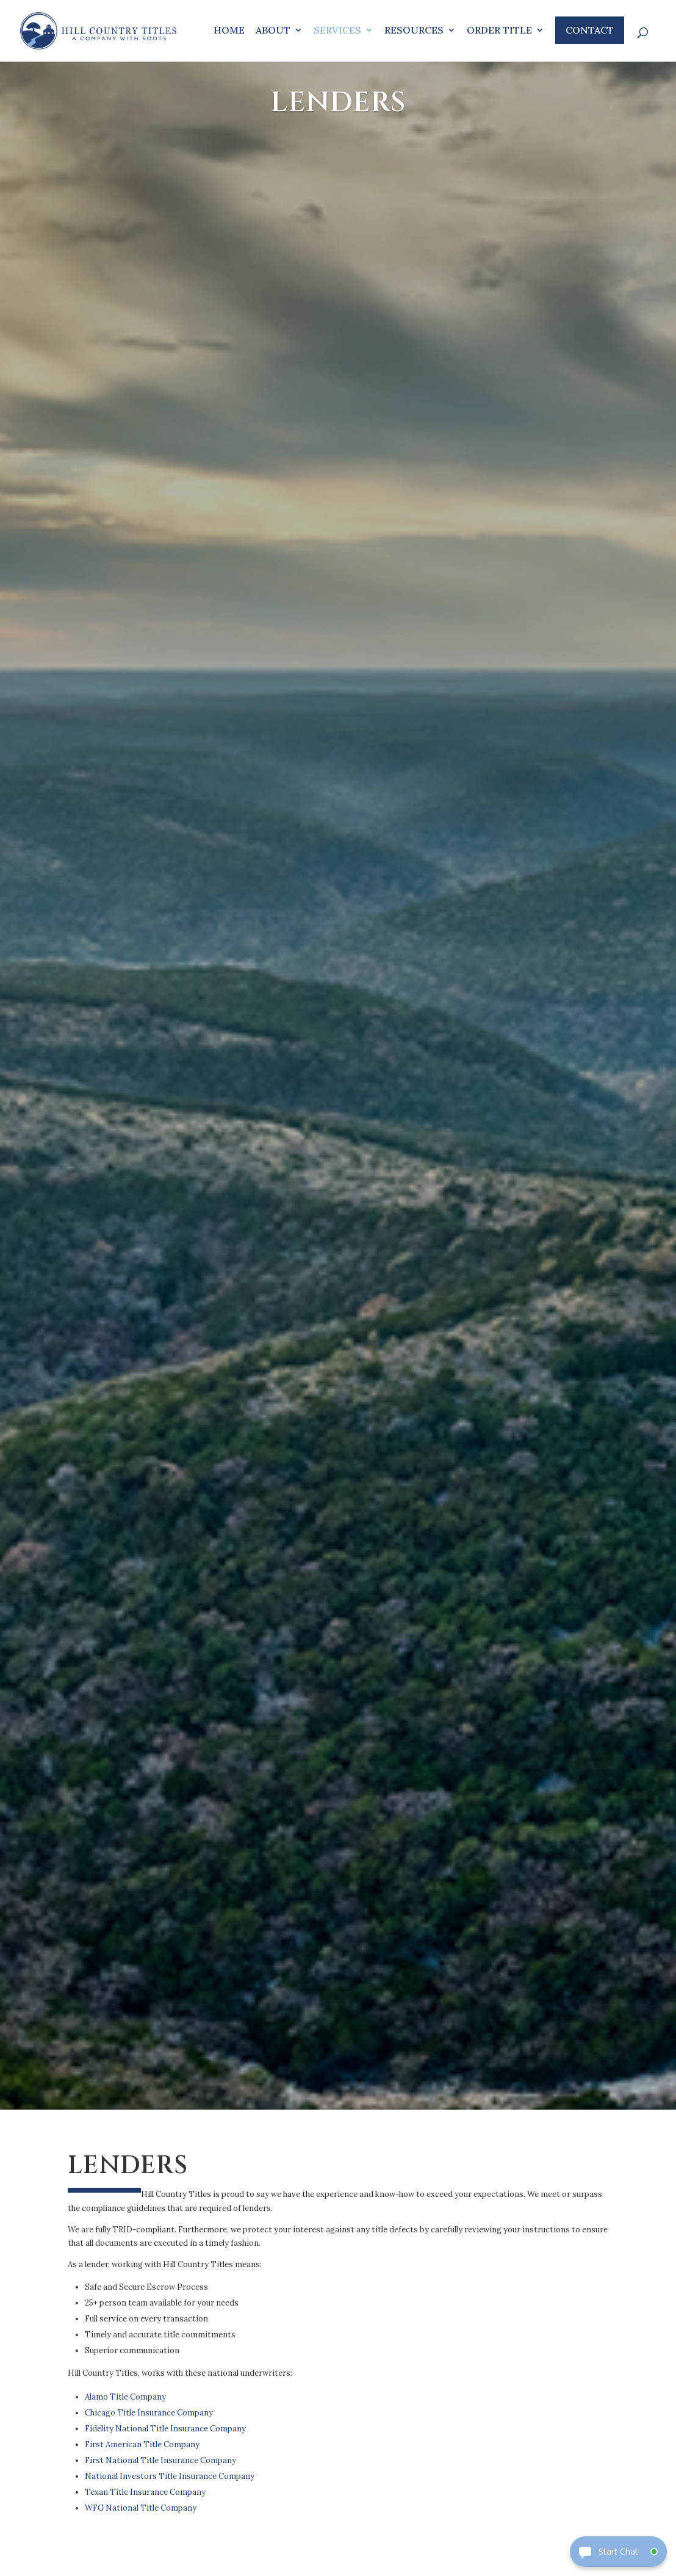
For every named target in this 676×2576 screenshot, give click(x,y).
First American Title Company (142, 2444)
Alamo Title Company (125, 2397)
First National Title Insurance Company (160, 2460)
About (273, 31)
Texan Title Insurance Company (145, 2492)
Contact (590, 30)
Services (337, 31)
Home (229, 31)
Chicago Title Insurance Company (149, 2413)
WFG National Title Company (140, 2508)
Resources (414, 31)
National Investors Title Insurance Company (169, 2476)
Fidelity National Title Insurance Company (165, 2428)
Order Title (499, 31)
